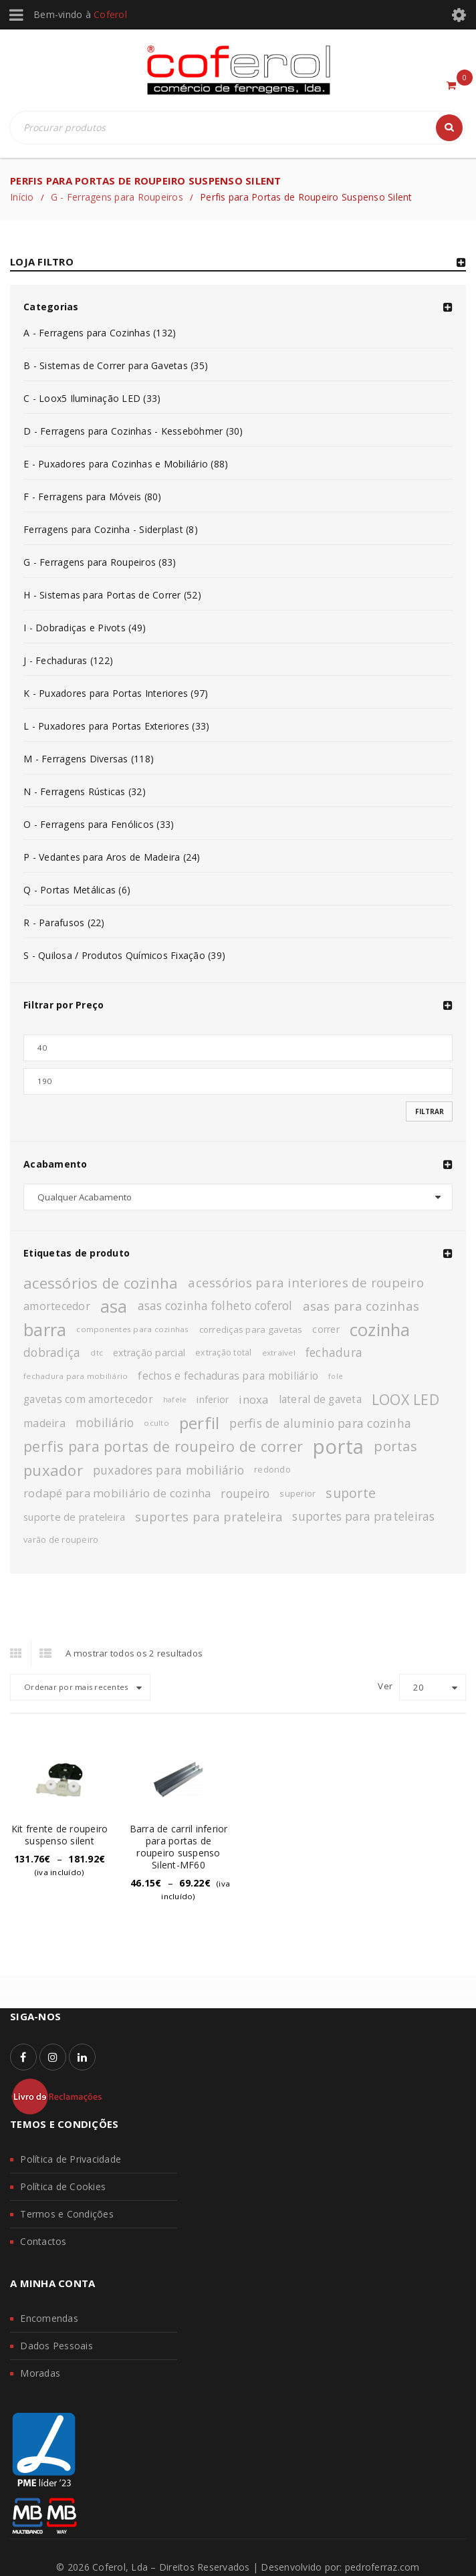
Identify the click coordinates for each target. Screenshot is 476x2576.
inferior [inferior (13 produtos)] (213, 1399)
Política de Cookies (63, 2186)
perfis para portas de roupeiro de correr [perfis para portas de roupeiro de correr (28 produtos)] (163, 1446)
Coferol (110, 14)
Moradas (40, 2373)
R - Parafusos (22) (64, 922)
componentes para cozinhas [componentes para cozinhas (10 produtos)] (132, 1329)
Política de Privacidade (70, 2159)
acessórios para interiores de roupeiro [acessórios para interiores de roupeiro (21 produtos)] (306, 1282)
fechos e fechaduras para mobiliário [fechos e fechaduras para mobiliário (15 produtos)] (228, 1376)
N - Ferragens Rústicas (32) (84, 791)
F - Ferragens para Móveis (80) (92, 496)
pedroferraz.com (382, 2567)
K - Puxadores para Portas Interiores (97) (115, 693)
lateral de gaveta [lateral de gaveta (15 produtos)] (320, 1399)
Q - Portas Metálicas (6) (76, 889)
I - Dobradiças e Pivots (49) (84, 627)
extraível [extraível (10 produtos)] (278, 1353)
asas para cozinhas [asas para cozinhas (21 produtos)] (361, 1305)
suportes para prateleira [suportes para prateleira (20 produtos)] (208, 1517)
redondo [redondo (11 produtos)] (272, 1469)
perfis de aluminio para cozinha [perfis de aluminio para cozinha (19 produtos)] (320, 1423)
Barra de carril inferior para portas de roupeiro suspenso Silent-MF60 (179, 1846)
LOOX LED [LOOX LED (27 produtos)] (405, 1399)
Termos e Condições (67, 2214)
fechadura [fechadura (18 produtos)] (334, 1352)
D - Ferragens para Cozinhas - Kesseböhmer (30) (133, 431)
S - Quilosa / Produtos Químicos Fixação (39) (124, 955)
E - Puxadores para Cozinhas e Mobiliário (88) (125, 463)
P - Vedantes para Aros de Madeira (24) (112, 857)
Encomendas (49, 2318)
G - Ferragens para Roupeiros (117, 197)
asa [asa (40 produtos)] (114, 1306)
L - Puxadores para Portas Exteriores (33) (116, 726)
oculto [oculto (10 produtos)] (156, 1423)
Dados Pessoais (56, 2345)
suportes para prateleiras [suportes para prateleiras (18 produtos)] (363, 1516)
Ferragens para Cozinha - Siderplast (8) (110, 529)
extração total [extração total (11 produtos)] (223, 1352)
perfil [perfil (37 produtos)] (199, 1423)
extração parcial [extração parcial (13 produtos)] (149, 1352)
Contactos (43, 2241)
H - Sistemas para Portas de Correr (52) (112, 594)
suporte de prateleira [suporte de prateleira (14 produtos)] (74, 1516)
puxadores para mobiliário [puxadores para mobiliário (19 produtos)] (168, 1470)
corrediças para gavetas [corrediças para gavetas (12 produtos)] (251, 1329)
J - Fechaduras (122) (68, 660)
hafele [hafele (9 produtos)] (175, 1399)
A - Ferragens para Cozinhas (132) (99, 332)
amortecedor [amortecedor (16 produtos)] (56, 1306)
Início (22, 197)
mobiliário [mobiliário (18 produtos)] (105, 1422)
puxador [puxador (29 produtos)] (53, 1470)
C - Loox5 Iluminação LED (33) (91, 398)
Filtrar (429, 1111)
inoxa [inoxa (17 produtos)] (253, 1399)
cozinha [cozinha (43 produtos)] (380, 1329)
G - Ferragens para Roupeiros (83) (99, 562)
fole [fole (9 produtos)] (335, 1376)
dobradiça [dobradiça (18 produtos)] (51, 1352)
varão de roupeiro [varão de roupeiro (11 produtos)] (60, 1539)
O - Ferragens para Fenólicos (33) (98, 824)
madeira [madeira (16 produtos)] (44, 1423)
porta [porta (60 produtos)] (338, 1446)
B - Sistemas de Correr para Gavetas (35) (115, 365)
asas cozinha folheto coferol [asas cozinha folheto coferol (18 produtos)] (215, 1305)
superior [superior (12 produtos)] (297, 1493)
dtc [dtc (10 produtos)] (96, 1353)
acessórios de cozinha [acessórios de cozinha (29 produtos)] (100, 1283)
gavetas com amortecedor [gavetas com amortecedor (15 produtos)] (88, 1399)
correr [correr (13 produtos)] (326, 1329)
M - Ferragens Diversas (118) (88, 758)
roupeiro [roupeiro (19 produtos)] (245, 1493)
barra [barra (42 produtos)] (44, 1329)
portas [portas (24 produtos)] (395, 1446)
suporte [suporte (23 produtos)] (351, 1493)
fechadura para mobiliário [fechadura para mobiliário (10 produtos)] (75, 1376)
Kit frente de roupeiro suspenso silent (59, 1834)
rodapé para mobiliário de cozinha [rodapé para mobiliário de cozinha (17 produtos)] (117, 1493)
